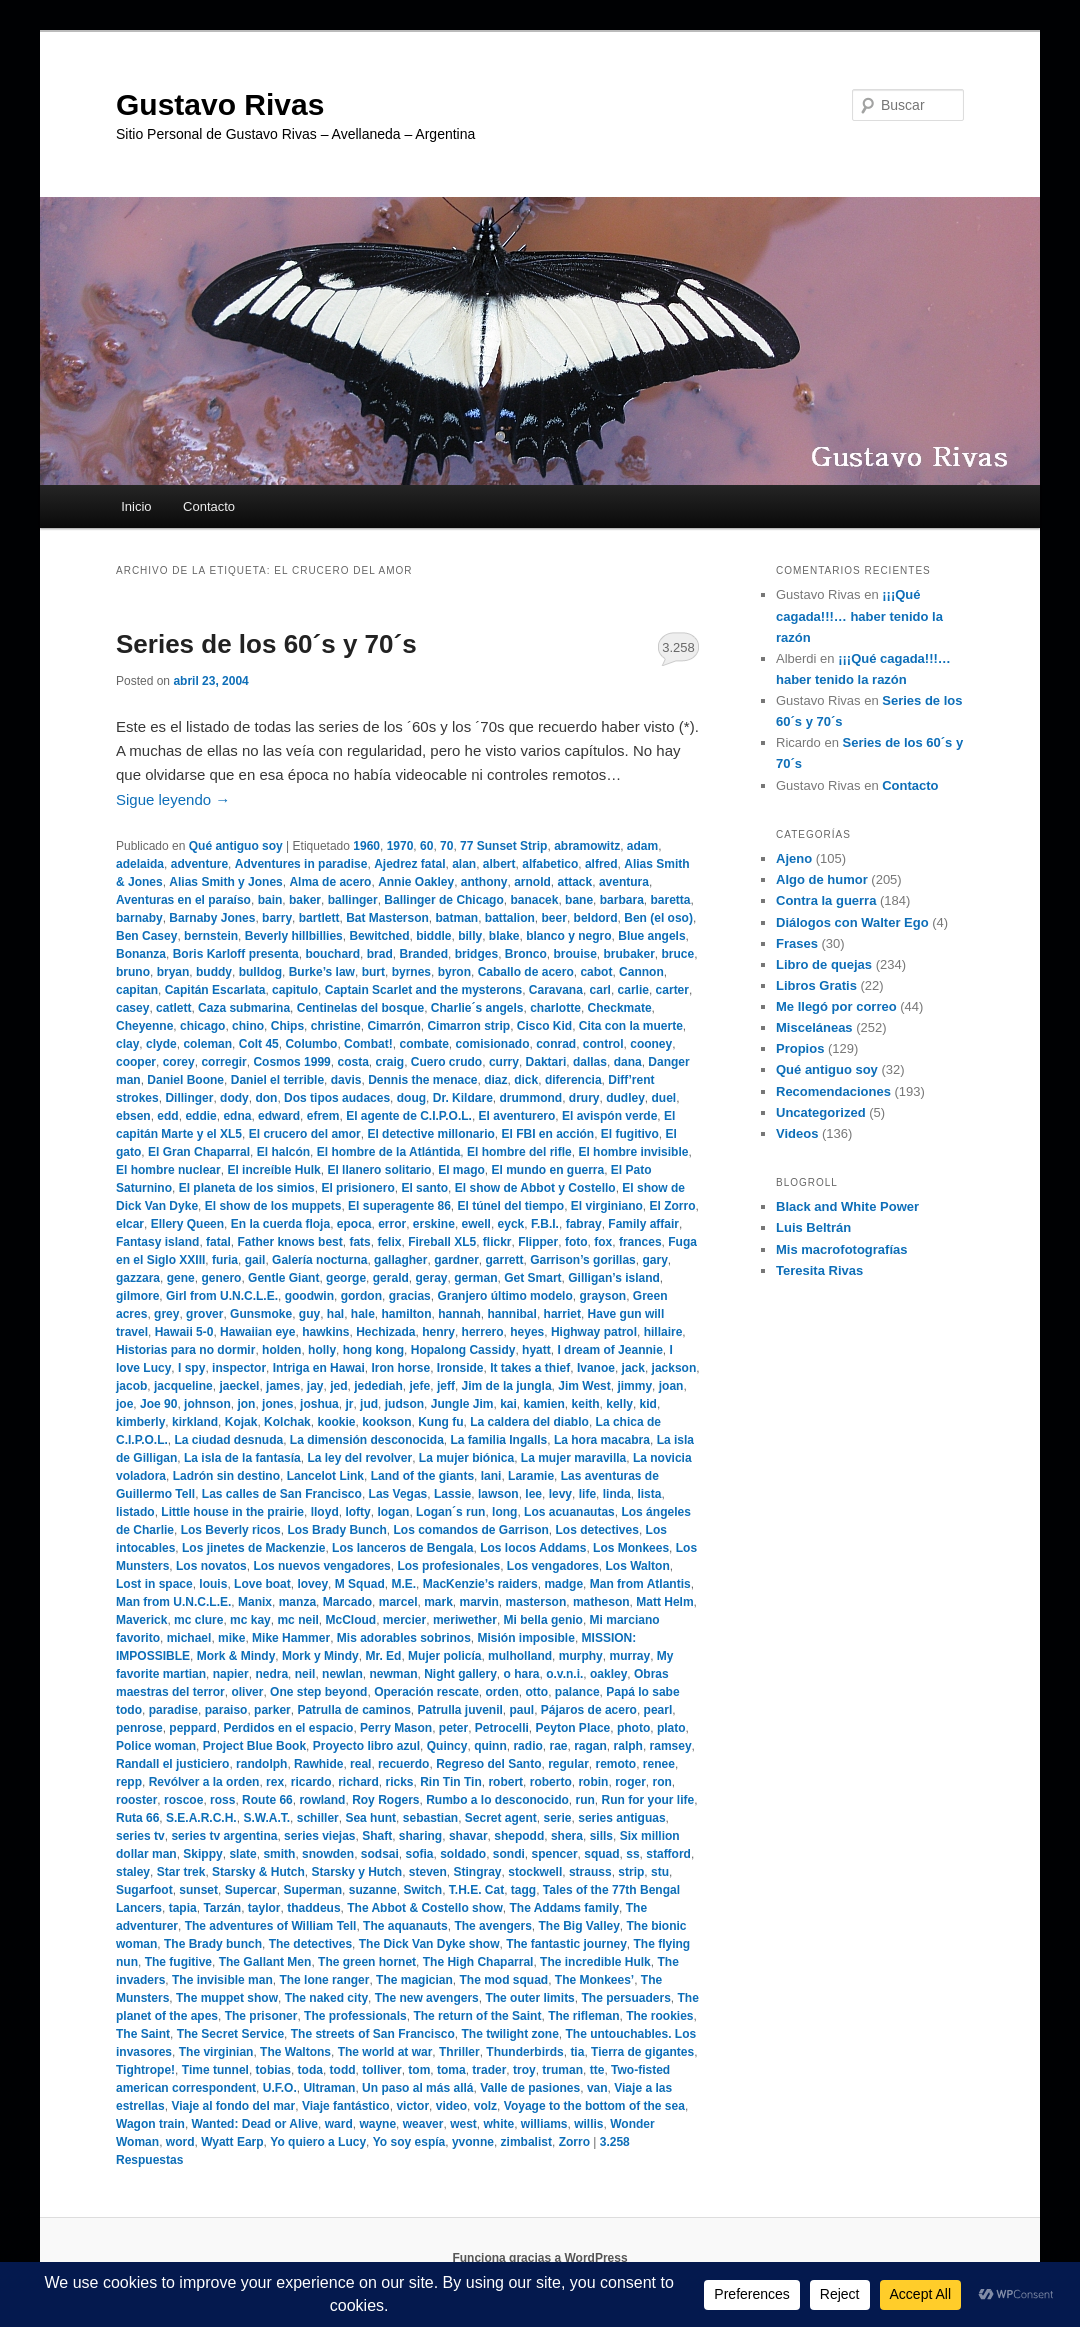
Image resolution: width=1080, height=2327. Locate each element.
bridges (476, 954)
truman (562, 2070)
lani (491, 1476)
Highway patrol (594, 1332)
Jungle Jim (462, 1404)
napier (231, 1674)
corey (179, 1062)
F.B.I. (545, 1224)
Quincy (447, 1746)
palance (577, 1692)
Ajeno (794, 858)
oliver (247, 1692)
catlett (173, 1008)
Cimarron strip (468, 1026)
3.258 (678, 647)
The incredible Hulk (595, 1962)
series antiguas (621, 1818)
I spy (191, 1368)
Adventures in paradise (301, 864)
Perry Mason (396, 1728)
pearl (658, 1710)
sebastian (430, 1818)
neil (305, 1674)
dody (234, 1098)
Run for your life (648, 1800)
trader (489, 2070)
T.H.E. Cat (476, 1890)
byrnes (411, 972)
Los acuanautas (569, 1512)
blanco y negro (568, 936)
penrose (139, 1728)
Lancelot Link (325, 1476)
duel (664, 1098)
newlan (342, 1674)
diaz (495, 1080)
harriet (562, 1314)
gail (255, 1260)
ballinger (353, 900)
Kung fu (440, 1422)
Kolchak (287, 1422)
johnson (207, 1404)
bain (270, 900)
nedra (271, 1674)
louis (213, 1584)
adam (642, 846)
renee (659, 1764)
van (597, 2088)
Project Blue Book (254, 1746)
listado (135, 1512)
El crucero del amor (305, 1134)
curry (504, 1062)
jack (633, 1368)
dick (526, 1080)
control (603, 1044)
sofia (419, 1854)
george (346, 1278)
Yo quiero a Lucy (318, 2142)
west (463, 2124)
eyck (511, 1224)
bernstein (211, 936)
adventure (199, 864)
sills (601, 1836)
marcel (398, 1602)
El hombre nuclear (168, 1170)
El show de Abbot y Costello (535, 1188)
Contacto (209, 506)
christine (336, 1026)
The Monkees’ (594, 1980)
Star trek (181, 1872)
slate (242, 1854)
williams (544, 2124)
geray (431, 1278)
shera (567, 1836)
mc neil (297, 1620)
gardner (456, 1260)
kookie (336, 1422)
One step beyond (318, 1692)
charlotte (555, 1008)
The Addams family (564, 1908)
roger (630, 1782)
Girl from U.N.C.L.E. (222, 1296)
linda (617, 1494)
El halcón (283, 1152)
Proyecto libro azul (366, 1746)
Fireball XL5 (442, 1242)
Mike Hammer (291, 1638)
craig (390, 1062)
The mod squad (503, 1980)
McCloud (350, 1620)
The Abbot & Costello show (425, 1908)
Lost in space (154, 1584)
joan (671, 1386)
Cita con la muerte (631, 1026)
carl (600, 990)
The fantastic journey (566, 1944)
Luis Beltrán (813, 1227)
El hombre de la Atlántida (389, 1152)
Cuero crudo (446, 1062)
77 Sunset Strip (503, 846)
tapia (183, 1908)
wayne (377, 2124)
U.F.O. (280, 2088)
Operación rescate (426, 1692)
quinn (490, 1746)
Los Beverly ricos (231, 1530)
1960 (366, 846)
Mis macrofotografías (841, 1249)
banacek (534, 900)
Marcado (347, 1602)
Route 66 (267, 1800)
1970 (400, 846)
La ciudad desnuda (228, 1440)
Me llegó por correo (836, 1006)
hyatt (536, 1350)
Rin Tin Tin (451, 1782)
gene (181, 1278)
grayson (602, 1296)
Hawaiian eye (257, 1332)
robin (593, 1782)
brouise (574, 954)
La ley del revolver (359, 1458)
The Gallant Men (265, 1962)
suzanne (373, 1890)
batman (456, 918)
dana (628, 1062)
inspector (239, 1368)
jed (338, 1386)
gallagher (400, 1260)
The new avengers (427, 1998)
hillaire (663, 1332)
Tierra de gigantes (642, 2052)
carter (672, 990)
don (266, 1098)
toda (310, 2070)
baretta (670, 900)
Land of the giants (422, 1476)
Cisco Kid (544, 1026)
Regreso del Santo (488, 1764)
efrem (323, 1116)
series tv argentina (224, 1836)
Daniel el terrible (277, 1080)
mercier (404, 1620)
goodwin (309, 1296)
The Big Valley (578, 1926)
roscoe (183, 1800)
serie (558, 1818)
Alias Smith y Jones (225, 882)
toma (451, 2070)
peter (453, 1728)
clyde (161, 1044)
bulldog (260, 972)
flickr (497, 1242)
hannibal (512, 1314)
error (392, 1224)
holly (322, 1350)
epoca (354, 1224)
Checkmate (620, 1008)
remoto (616, 1764)
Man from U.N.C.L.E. (173, 1602)
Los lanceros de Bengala (402, 1548)
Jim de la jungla (507, 1386)
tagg (523, 1890)
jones (277, 1404)
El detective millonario (430, 1134)
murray (629, 1656)
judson (404, 1404)
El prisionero (357, 1188)
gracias (410, 1296)
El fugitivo (630, 1134)
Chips (287, 1026)
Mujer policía (444, 1656)
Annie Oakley (416, 882)
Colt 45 (259, 1044)
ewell (476, 1224)
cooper (136, 1062)
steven (428, 1872)
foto (576, 1242)
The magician (414, 1980)
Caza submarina (244, 1008)
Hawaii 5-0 (184, 1332)
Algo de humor (822, 879)
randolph (261, 1764)
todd (343, 2070)
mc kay (250, 1620)
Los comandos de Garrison (470, 1530)
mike (231, 1638)
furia (225, 1260)
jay (315, 1386)
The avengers (492, 1926)
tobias (273, 2070)
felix (389, 1242)
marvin (479, 1602)
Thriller (459, 2052)
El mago (461, 1170)
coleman (207, 1044)
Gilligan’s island (614, 1278)
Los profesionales (448, 1566)
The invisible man (222, 1980)
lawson (498, 1494)
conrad (556, 1044)
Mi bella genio (543, 1620)
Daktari (546, 1062)
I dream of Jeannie (609, 1350)
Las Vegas (398, 1494)
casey (132, 1008)
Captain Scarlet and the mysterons (423, 990)
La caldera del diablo (529, 1422)
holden (281, 1350)
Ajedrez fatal (409, 864)
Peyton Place (573, 1728)
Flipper (538, 1242)
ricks (400, 1782)
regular (568, 1764)
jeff (446, 1386)
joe (124, 1404)
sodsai (380, 1854)
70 (446, 846)
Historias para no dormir (185, 1350)
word (180, 2142)
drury (584, 1098)
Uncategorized (821, 1112)
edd (167, 1116)
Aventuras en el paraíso (183, 900)
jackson (674, 1368)
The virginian (216, 2052)
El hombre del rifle (519, 1152)
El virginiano (607, 1206)
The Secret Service (230, 2034)
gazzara (138, 1278)
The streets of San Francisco (373, 2034)
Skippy (202, 1854)
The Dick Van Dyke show (429, 1944)
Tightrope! (145, 2070)
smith (279, 1854)
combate (423, 1044)
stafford (668, 1854)
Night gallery (460, 1674)
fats (359, 1242)
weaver (423, 2124)
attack (575, 882)
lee (533, 1494)
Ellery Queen (187, 1224)
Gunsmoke (261, 1314)
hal (335, 1314)
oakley (608, 1674)
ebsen (133, 1116)
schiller (318, 1818)
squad (601, 1854)
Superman (312, 1890)
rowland (322, 1800)
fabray (584, 1224)
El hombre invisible (633, 1152)
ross (222, 1800)
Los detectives (597, 1530)
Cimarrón (393, 1026)
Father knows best (289, 1242)
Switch (422, 1890)
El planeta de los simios (247, 1188)
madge (563, 1584)
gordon (361, 1296)
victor (412, 2106)
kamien (544, 1404)
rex (275, 1782)
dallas (590, 1062)
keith (586, 1404)
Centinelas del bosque (360, 1008)
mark (438, 1602)
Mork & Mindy (236, 1656)
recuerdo (403, 1764)
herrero (483, 1332)
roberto (551, 1782)
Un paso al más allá (417, 2088)
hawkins (325, 1332)
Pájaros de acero (589, 1710)
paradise (173, 1710)
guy (309, 1314)
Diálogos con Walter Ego (852, 922)
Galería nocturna (319, 1260)
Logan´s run (450, 1512)
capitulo (295, 990)
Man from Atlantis (640, 1584)
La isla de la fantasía (242, 1458)
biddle (433, 936)
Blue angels (651, 936)
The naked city (326, 1998)
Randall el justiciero (172, 1764)
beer (554, 918)
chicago (202, 1026)
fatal (218, 1242)
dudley (625, 1098)
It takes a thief (530, 1368)
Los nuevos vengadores (321, 1566)
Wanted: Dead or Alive (255, 2124)
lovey (312, 1584)
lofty (357, 1512)
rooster (136, 1800)
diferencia (573, 1080)
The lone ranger (324, 1980)
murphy (581, 1656)
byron (454, 972)
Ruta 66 (137, 1818)
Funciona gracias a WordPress (539, 2258)
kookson (386, 1422)
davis (346, 1080)
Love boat (262, 1584)
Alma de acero (330, 882)
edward (279, 1116)
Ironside (460, 1368)
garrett (505, 1260)
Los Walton (638, 1566)
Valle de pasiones (530, 2088)
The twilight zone (510, 2034)
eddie (200, 1116)
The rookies (659, 2016)
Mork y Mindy (320, 1656)
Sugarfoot (144, 1890)
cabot (596, 972)
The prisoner (261, 2016)
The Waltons (295, 2052)
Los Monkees (631, 1548)
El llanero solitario (379, 1170)
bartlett (319, 918)
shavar (468, 1836)
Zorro (574, 2142)
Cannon (641, 972)
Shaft (377, 1836)
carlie (633, 990)
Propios (800, 1048)
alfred (601, 864)
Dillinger (189, 1098)
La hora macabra (602, 1440)
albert (499, 864)
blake (504, 936)
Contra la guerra (826, 900)
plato (671, 1728)
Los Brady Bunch (336, 1530)
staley (133, 1872)
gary (654, 1260)
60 (426, 846)
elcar (130, 1224)
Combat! (368, 1044)
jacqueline (183, 1386)
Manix (255, 1602)
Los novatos (211, 1566)
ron (661, 1782)
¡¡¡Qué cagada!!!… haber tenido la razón (859, 615)
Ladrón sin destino (226, 1476)
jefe (420, 1386)
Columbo (311, 1044)
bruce (678, 954)
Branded (423, 954)
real (360, 1764)
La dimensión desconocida (367, 1440)
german (475, 1278)
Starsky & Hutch (258, 1872)
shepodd (519, 1836)
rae (558, 1746)
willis (588, 2124)
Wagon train (150, 2124)
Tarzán (222, 1908)
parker (272, 1710)
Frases (797, 943)
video (451, 2106)
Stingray (478, 1872)
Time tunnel (215, 2070)
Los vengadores (553, 1566)
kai (508, 1404)
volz (485, 2106)
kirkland (195, 1422)
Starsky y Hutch (356, 1872)
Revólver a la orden (204, 1782)
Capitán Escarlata (215, 990)
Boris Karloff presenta (236, 954)
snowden (328, 1854)
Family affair (643, 1224)
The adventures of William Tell (271, 1926)
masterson (536, 1602)
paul (522, 1710)
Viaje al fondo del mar (233, 2106)
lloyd (325, 1512)
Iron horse (400, 1368)
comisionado (492, 1044)
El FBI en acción (547, 1134)
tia (577, 2052)
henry (438, 1332)
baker (305, 900)
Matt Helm (664, 1602)
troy (524, 2070)
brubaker (628, 954)
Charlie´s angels (477, 1008)
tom (419, 2070)
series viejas (319, 1836)
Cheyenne (144, 1026)
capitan (137, 990)
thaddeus (313, 1908)
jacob (131, 1386)
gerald (391, 1278)
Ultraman (329, 2088)
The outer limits (529, 1998)
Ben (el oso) (658, 918)
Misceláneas (814, 1027)
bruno (133, 972)
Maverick (141, 1620)
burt (373, 972)
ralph (628, 1746)
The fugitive (178, 1962)
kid (648, 1404)
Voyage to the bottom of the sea (594, 2106)
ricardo (311, 1782)
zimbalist (526, 2142)
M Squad (360, 1584)
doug (411, 1098)
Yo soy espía (409, 2142)
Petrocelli (502, 1728)
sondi (509, 1854)
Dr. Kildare (463, 1098)
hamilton (407, 1314)
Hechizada (385, 1332)
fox (603, 1242)
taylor (264, 1908)
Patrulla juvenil (459, 1710)
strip (631, 1872)
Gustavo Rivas (220, 104)
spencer (555, 1854)
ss (632, 1854)
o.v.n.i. (564, 1674)
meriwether (465, 1620)
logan (393, 1512)
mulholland (520, 1656)
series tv (140, 1836)
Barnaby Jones (212, 918)
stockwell (535, 1872)
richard (358, 1782)
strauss (590, 1872)
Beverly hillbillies (294, 936)
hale (363, 1314)
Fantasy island (157, 1242)
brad (380, 954)
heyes (527, 1332)
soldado (463, 1854)
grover (204, 1314)
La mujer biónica (466, 1458)
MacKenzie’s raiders (480, 1584)
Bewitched (379, 936)
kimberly (140, 1422)
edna (237, 1116)
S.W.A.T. (266, 1818)
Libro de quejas (824, 964)
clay (127, 1044)
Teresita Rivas (819, 1270)
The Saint (143, 2034)
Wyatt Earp (232, 2142)
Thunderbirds (524, 2052)
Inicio (136, 506)
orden (502, 1692)
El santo (424, 1188)
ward (339, 2124)
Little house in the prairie (232, 1512)
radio (527, 1746)
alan (464, 864)
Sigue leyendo (173, 799)
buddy (214, 972)
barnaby (139, 918)
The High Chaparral (478, 1962)
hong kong (373, 1350)
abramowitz (587, 846)
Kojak (241, 1422)
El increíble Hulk (273, 1170)
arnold (532, 882)
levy (560, 1494)
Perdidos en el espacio (288, 1728)
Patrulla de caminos (353, 1710)
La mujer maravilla (573, 1458)
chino (248, 1026)
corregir (223, 1062)
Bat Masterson (387, 918)
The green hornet (367, 1962)
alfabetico (550, 864)
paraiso (226, 1710)
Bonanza (141, 954)
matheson (601, 1602)
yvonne (473, 2142)
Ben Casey (146, 936)
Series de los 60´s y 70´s (266, 644)
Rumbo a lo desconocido (497, 1800)
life (587, 1494)
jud (369, 1404)
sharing (420, 1836)
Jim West (584, 1386)
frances (640, 1242)
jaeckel (239, 1386)
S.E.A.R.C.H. (201, 1818)
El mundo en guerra (547, 1170)
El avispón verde (609, 1116)
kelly (619, 1404)
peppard (192, 1728)
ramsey (671, 1746)
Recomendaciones (833, 1091)
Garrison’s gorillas (583, 1260)
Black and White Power (847, 1206)
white (498, 2124)
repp (129, 1782)
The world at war (385, 2052)
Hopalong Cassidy (463, 1350)
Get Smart (532, 1278)
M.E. (403, 1584)
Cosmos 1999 (291, 1062)
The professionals (355, 2016)
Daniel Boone (185, 1080)
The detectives (310, 1944)
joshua (319, 1404)
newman (393, 1674)
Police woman (156, 1746)
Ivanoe (596, 1368)
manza (297, 1602)
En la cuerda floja (280, 1224)
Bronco (526, 954)
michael (189, 1638)
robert (505, 1782)
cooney (651, 1044)
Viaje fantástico (346, 2106)
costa (352, 1062)
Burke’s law (322, 972)
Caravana (556, 990)
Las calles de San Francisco (282, 1494)
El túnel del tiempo (510, 1206)
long (504, 1512)
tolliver (381, 2070)
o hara (522, 1674)
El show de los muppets (273, 1206)
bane (579, 900)
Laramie (531, 1476)
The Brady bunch (213, 1944)
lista (649, 1494)
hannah (459, 1314)
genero (221, 1278)
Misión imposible (526, 1638)
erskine (434, 1224)
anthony (484, 882)
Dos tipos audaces (337, 1098)
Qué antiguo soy (236, 846)
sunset (198, 1890)
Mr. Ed (383, 1656)
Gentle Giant (283, 1278)
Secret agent (501, 1818)
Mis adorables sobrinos (404, 1638)
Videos (797, 1133)
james (283, 1386)
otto (537, 1692)
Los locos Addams (533, 1548)
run (585, 1800)
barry (277, 918)
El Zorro (673, 1206)
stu (660, 1872)
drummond (530, 1098)
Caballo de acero (526, 972)
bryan (173, 972)
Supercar (251, 1890)
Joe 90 (158, 1404)
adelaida (140, 864)
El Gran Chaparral (199, 1152)
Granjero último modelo (504, 1296)
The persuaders (625, 1998)
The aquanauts (405, 1926)
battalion (510, 918)
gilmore (137, 1296)
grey (166, 1314)
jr (349, 1404)
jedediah (378, 1386)
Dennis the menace (422, 1080)
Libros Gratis (816, 985)
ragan (590, 1746)
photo (633, 1728)
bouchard (332, 954)
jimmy (634, 1386)
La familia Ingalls (499, 1440)
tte (597, 2070)
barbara (622, 900)
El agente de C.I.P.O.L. (409, 1116)
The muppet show (227, 1998)
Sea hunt (370, 1818)
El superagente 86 (399, 1206)
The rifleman (583, 2016)
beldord (596, 918)
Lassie (452, 1494)
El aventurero (517, 1116)
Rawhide (318, 1764)
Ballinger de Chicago (443, 900)
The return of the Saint (477, 2016)
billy (470, 936)
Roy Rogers (385, 1800)
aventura (624, 882)
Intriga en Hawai (319, 1368)
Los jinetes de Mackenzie (253, 1548)
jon (246, 1404)
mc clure (198, 1620)
